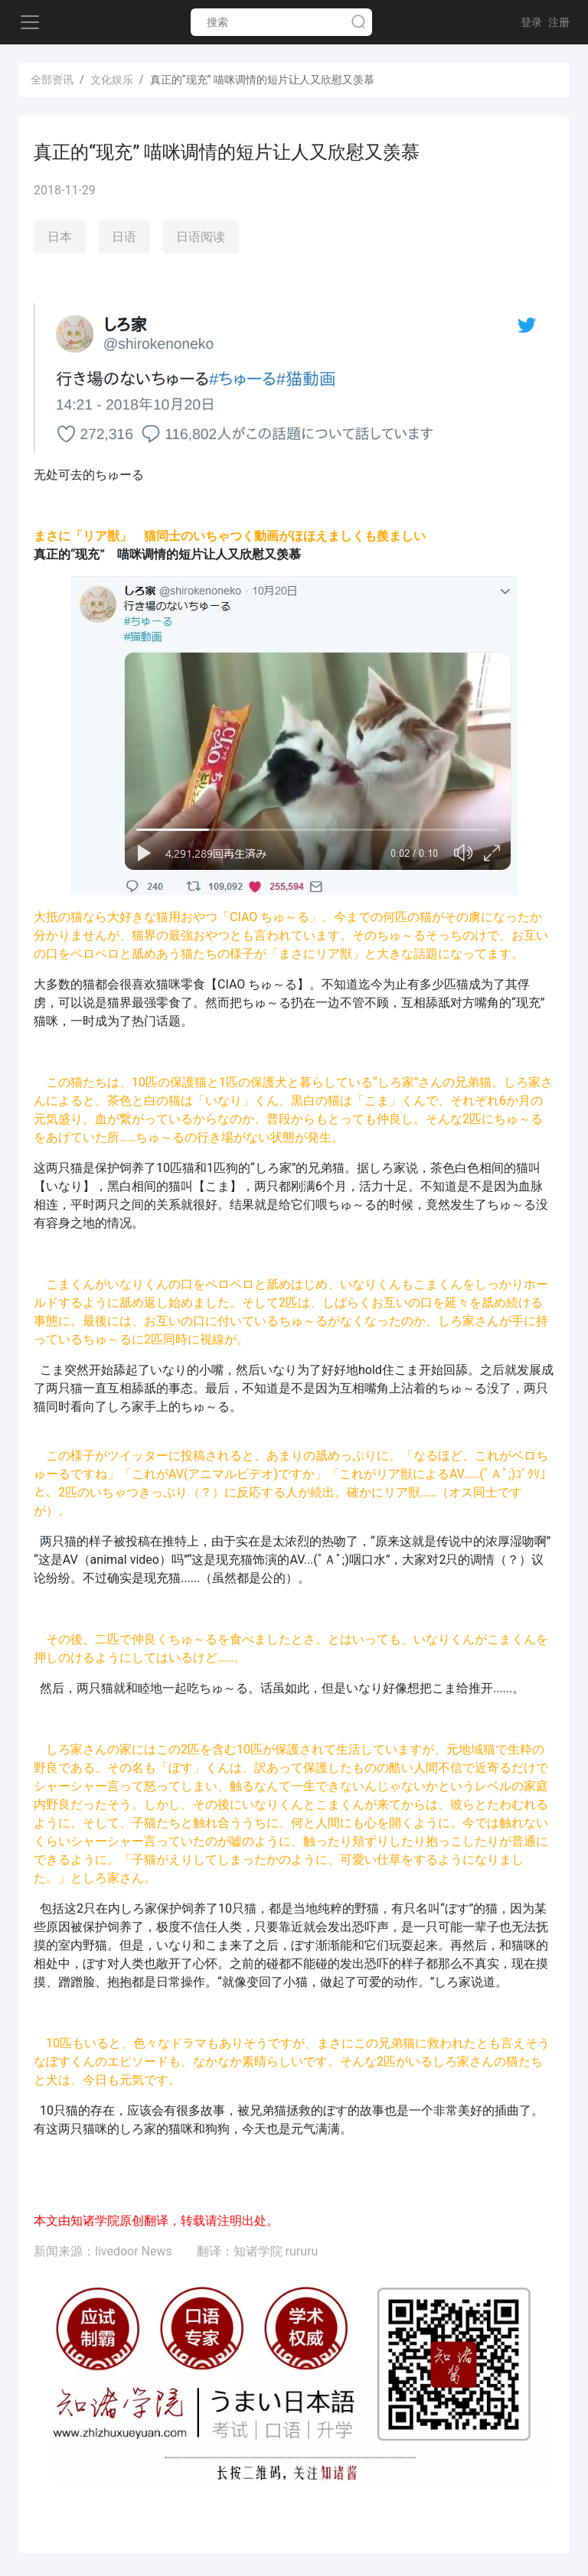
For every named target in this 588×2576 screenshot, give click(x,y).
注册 (559, 22)
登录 (531, 22)
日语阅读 (200, 237)
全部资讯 (52, 79)
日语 (124, 237)
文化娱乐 (111, 79)
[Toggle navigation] (29, 22)
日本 (59, 237)
